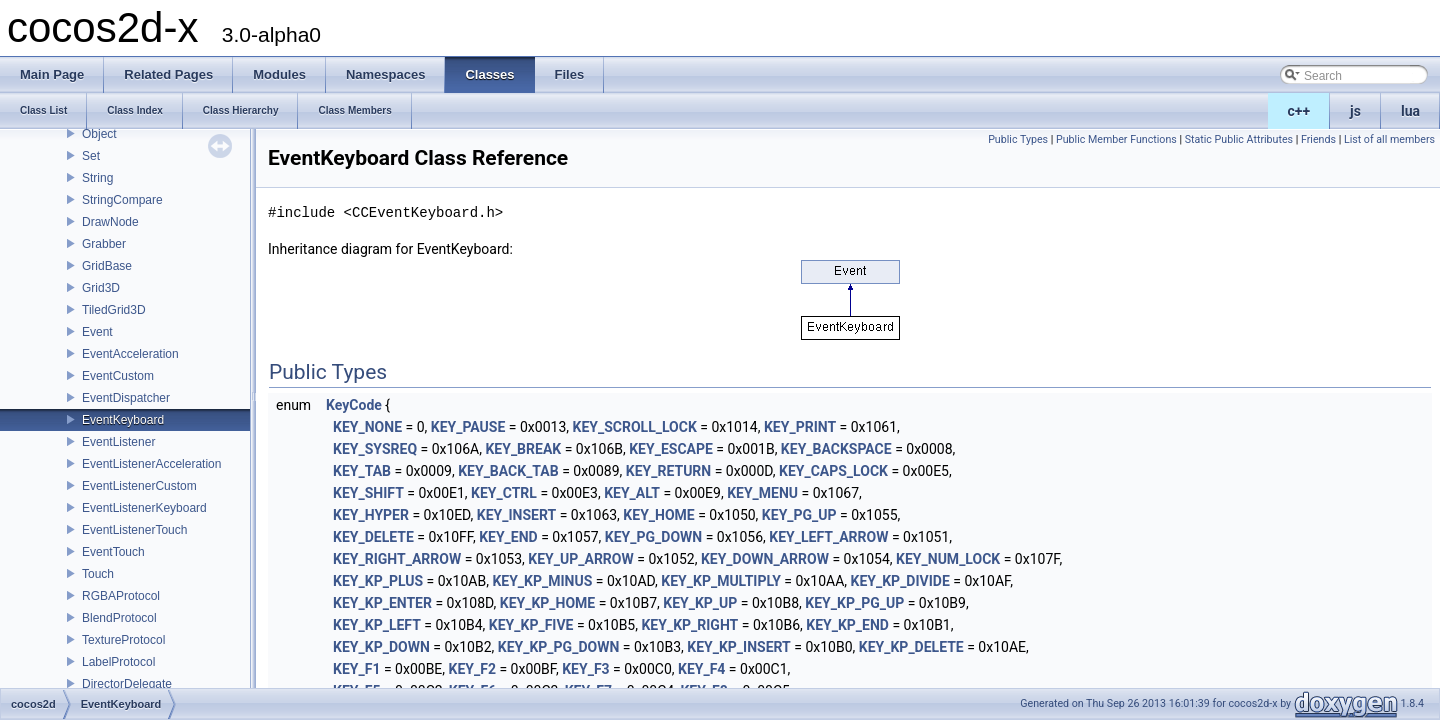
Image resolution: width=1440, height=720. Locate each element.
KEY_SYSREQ (375, 449)
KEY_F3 (585, 669)
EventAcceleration (130, 354)
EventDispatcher (126, 398)
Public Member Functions (1116, 139)
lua (1410, 111)
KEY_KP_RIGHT (689, 625)
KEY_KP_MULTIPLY (721, 581)
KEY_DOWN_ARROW (765, 559)
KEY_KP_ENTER (382, 603)
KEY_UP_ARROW (580, 559)
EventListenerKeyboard (144, 508)
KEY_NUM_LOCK (948, 559)
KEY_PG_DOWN (653, 537)
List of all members (1389, 139)
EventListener (118, 442)
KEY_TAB (362, 471)
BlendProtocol (119, 618)
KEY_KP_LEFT (377, 625)
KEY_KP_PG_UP (854, 603)
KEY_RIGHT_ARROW (397, 559)
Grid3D (101, 288)
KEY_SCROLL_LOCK (635, 427)
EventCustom (118, 376)
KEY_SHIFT (368, 493)
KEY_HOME (658, 515)
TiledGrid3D (114, 310)
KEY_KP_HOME (548, 603)
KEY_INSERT (516, 515)
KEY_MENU (762, 493)
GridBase (107, 266)
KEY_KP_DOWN (381, 647)
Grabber (104, 244)
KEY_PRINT (800, 427)
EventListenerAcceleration (151, 464)
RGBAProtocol (121, 596)
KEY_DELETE (373, 537)
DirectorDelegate (127, 684)
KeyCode (354, 405)
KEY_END (508, 537)
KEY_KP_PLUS (378, 581)
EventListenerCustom (139, 486)
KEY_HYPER (371, 515)
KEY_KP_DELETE (911, 647)
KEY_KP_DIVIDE (900, 581)
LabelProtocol (118, 662)
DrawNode (110, 222)
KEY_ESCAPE (671, 449)
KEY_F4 (701, 669)
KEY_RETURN (668, 471)
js (1355, 111)
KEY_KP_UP (700, 603)
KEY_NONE (367, 427)
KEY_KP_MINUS (542, 581)
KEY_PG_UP (799, 515)
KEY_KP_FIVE (531, 625)
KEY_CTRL (504, 493)
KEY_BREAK (523, 449)
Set (91, 156)
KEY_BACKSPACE (836, 449)
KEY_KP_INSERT (739, 647)
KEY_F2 (472, 669)
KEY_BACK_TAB (508, 471)
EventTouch (113, 552)
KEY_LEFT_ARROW (828, 537)
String (97, 178)
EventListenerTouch (134, 530)
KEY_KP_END (847, 625)
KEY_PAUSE (468, 427)
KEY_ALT (632, 493)
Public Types (1018, 139)
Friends (1318, 139)
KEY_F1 (356, 669)
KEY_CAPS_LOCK (833, 471)
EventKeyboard (123, 420)
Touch (98, 574)
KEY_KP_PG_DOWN (559, 647)
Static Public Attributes (1239, 139)
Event (97, 332)
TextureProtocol (123, 640)
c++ (1299, 111)
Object (99, 134)
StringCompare (122, 200)
